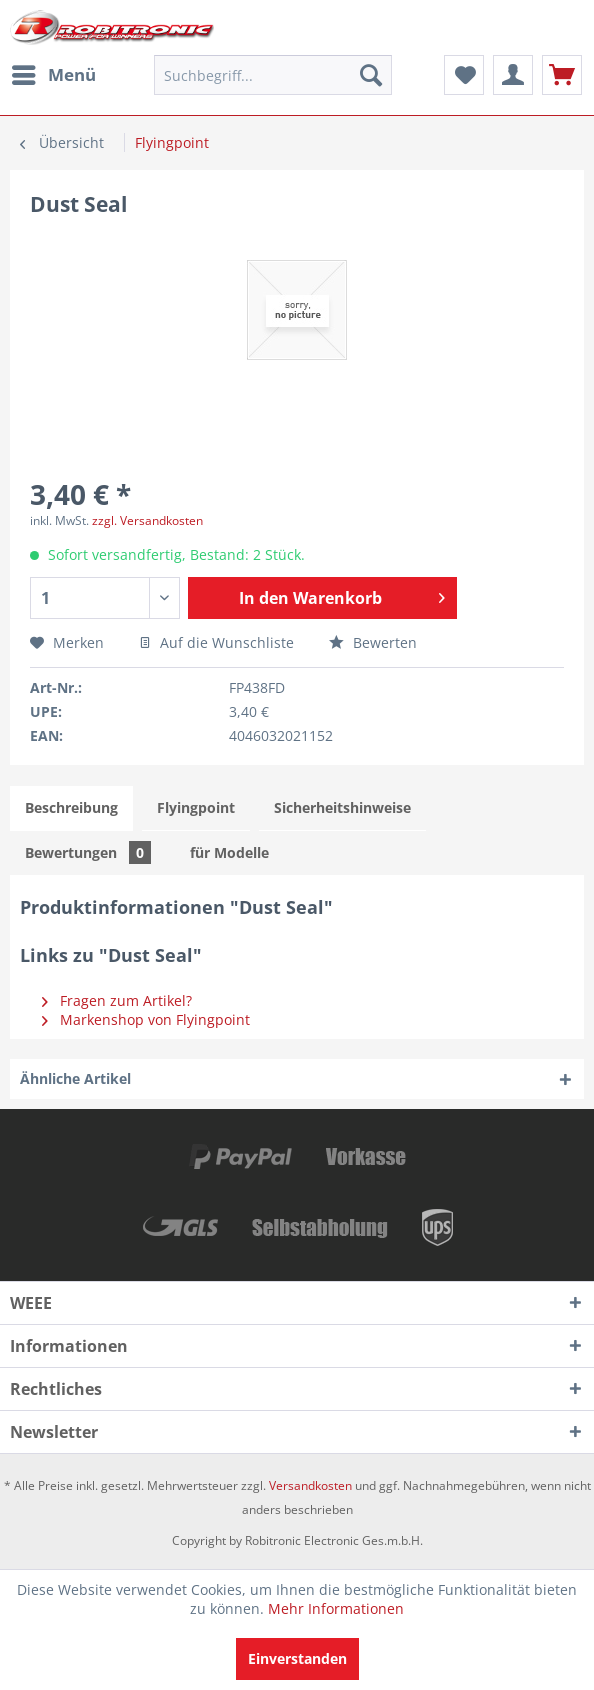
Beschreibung (71, 807)
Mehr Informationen (336, 1608)
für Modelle (229, 852)
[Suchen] (371, 75)
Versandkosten (310, 1485)
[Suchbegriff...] (273, 75)
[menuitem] (53, 75)
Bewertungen (88, 852)
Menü (54, 72)
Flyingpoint (196, 807)
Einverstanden (297, 1658)
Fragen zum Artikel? (117, 1000)
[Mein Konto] (513, 75)
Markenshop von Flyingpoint (146, 1019)
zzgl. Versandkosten (147, 520)
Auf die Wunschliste (216, 642)
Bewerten (373, 642)
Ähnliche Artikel (75, 1078)
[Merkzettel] (464, 75)
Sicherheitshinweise (342, 807)
